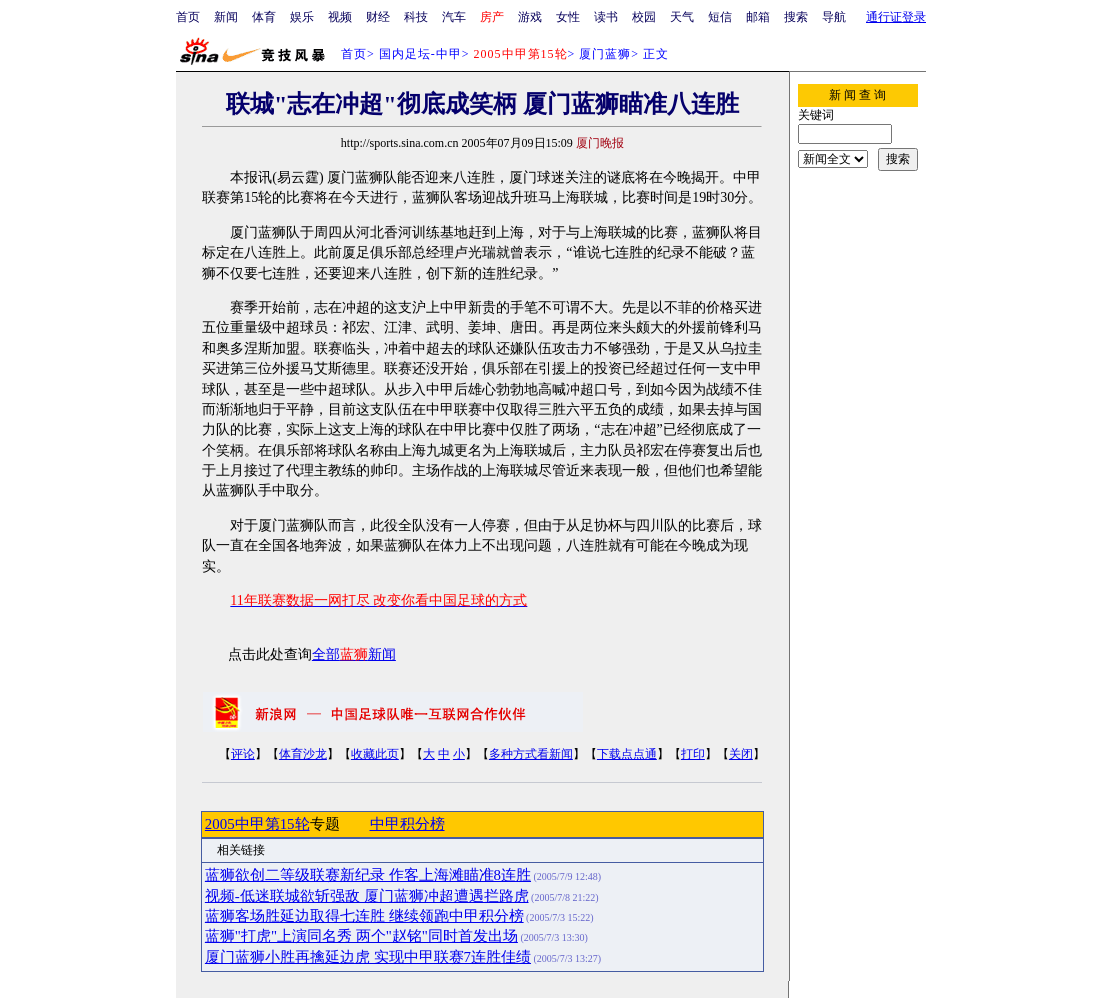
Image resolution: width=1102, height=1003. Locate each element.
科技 (416, 17)
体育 (264, 17)
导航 (834, 17)
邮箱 (758, 17)
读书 (606, 17)
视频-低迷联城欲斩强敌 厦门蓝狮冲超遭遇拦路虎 (367, 896)
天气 (682, 17)
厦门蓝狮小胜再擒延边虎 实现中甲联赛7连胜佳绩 (368, 957)
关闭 (741, 754)
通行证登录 (896, 17)
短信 (720, 17)
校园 (644, 17)
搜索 (796, 17)
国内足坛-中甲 (420, 54)
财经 (378, 17)
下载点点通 (627, 754)
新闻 (226, 17)
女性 (568, 17)
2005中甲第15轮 (257, 824)
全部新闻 (354, 654)
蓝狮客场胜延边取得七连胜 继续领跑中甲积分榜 (364, 916)
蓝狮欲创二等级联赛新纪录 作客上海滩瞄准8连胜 (368, 875)
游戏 (530, 17)
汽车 (454, 17)
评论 (243, 754)
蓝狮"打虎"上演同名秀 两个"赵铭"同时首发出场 (361, 936)
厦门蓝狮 (605, 54)
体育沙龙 (303, 754)
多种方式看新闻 (531, 754)
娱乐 (302, 17)
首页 (188, 17)
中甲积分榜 (407, 824)
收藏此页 (375, 754)
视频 (340, 17)
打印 (693, 754)
